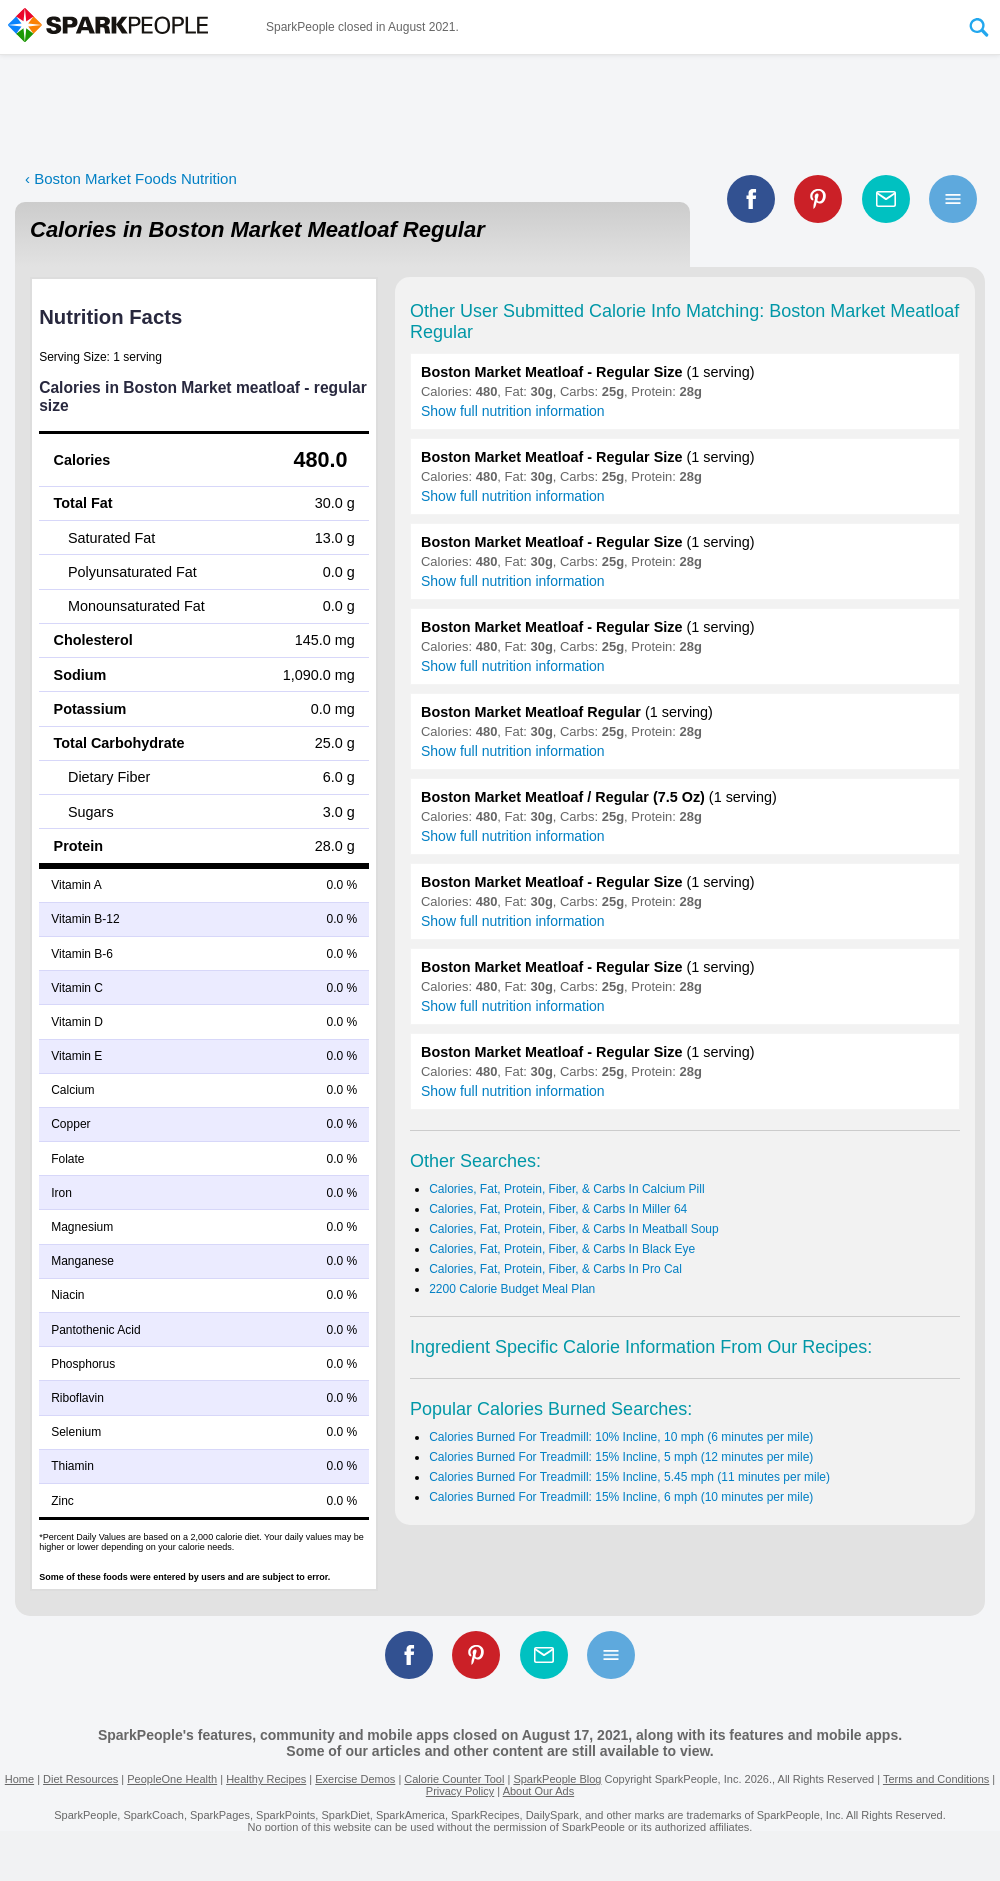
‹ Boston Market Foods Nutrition (131, 178)
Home (19, 1779)
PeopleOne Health (172, 1779)
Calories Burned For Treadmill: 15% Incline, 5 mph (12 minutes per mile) (621, 1457)
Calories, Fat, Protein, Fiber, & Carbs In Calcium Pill (566, 1189)
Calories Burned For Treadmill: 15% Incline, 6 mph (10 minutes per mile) (621, 1497)
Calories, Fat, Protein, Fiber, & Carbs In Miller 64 (558, 1209)
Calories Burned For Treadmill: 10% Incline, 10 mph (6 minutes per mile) (621, 1437)
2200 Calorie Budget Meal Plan (512, 1289)
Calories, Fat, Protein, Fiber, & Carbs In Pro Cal (555, 1269)
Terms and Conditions (936, 1779)
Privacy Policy (460, 1791)
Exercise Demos (355, 1779)
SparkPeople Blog (557, 1779)
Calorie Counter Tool (454, 1779)
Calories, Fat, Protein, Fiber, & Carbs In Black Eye (562, 1249)
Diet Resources (80, 1779)
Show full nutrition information (513, 411)
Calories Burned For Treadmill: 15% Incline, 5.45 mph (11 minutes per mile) (629, 1477)
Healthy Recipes (266, 1779)
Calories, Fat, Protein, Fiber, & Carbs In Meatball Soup (573, 1229)
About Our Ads (539, 1791)
